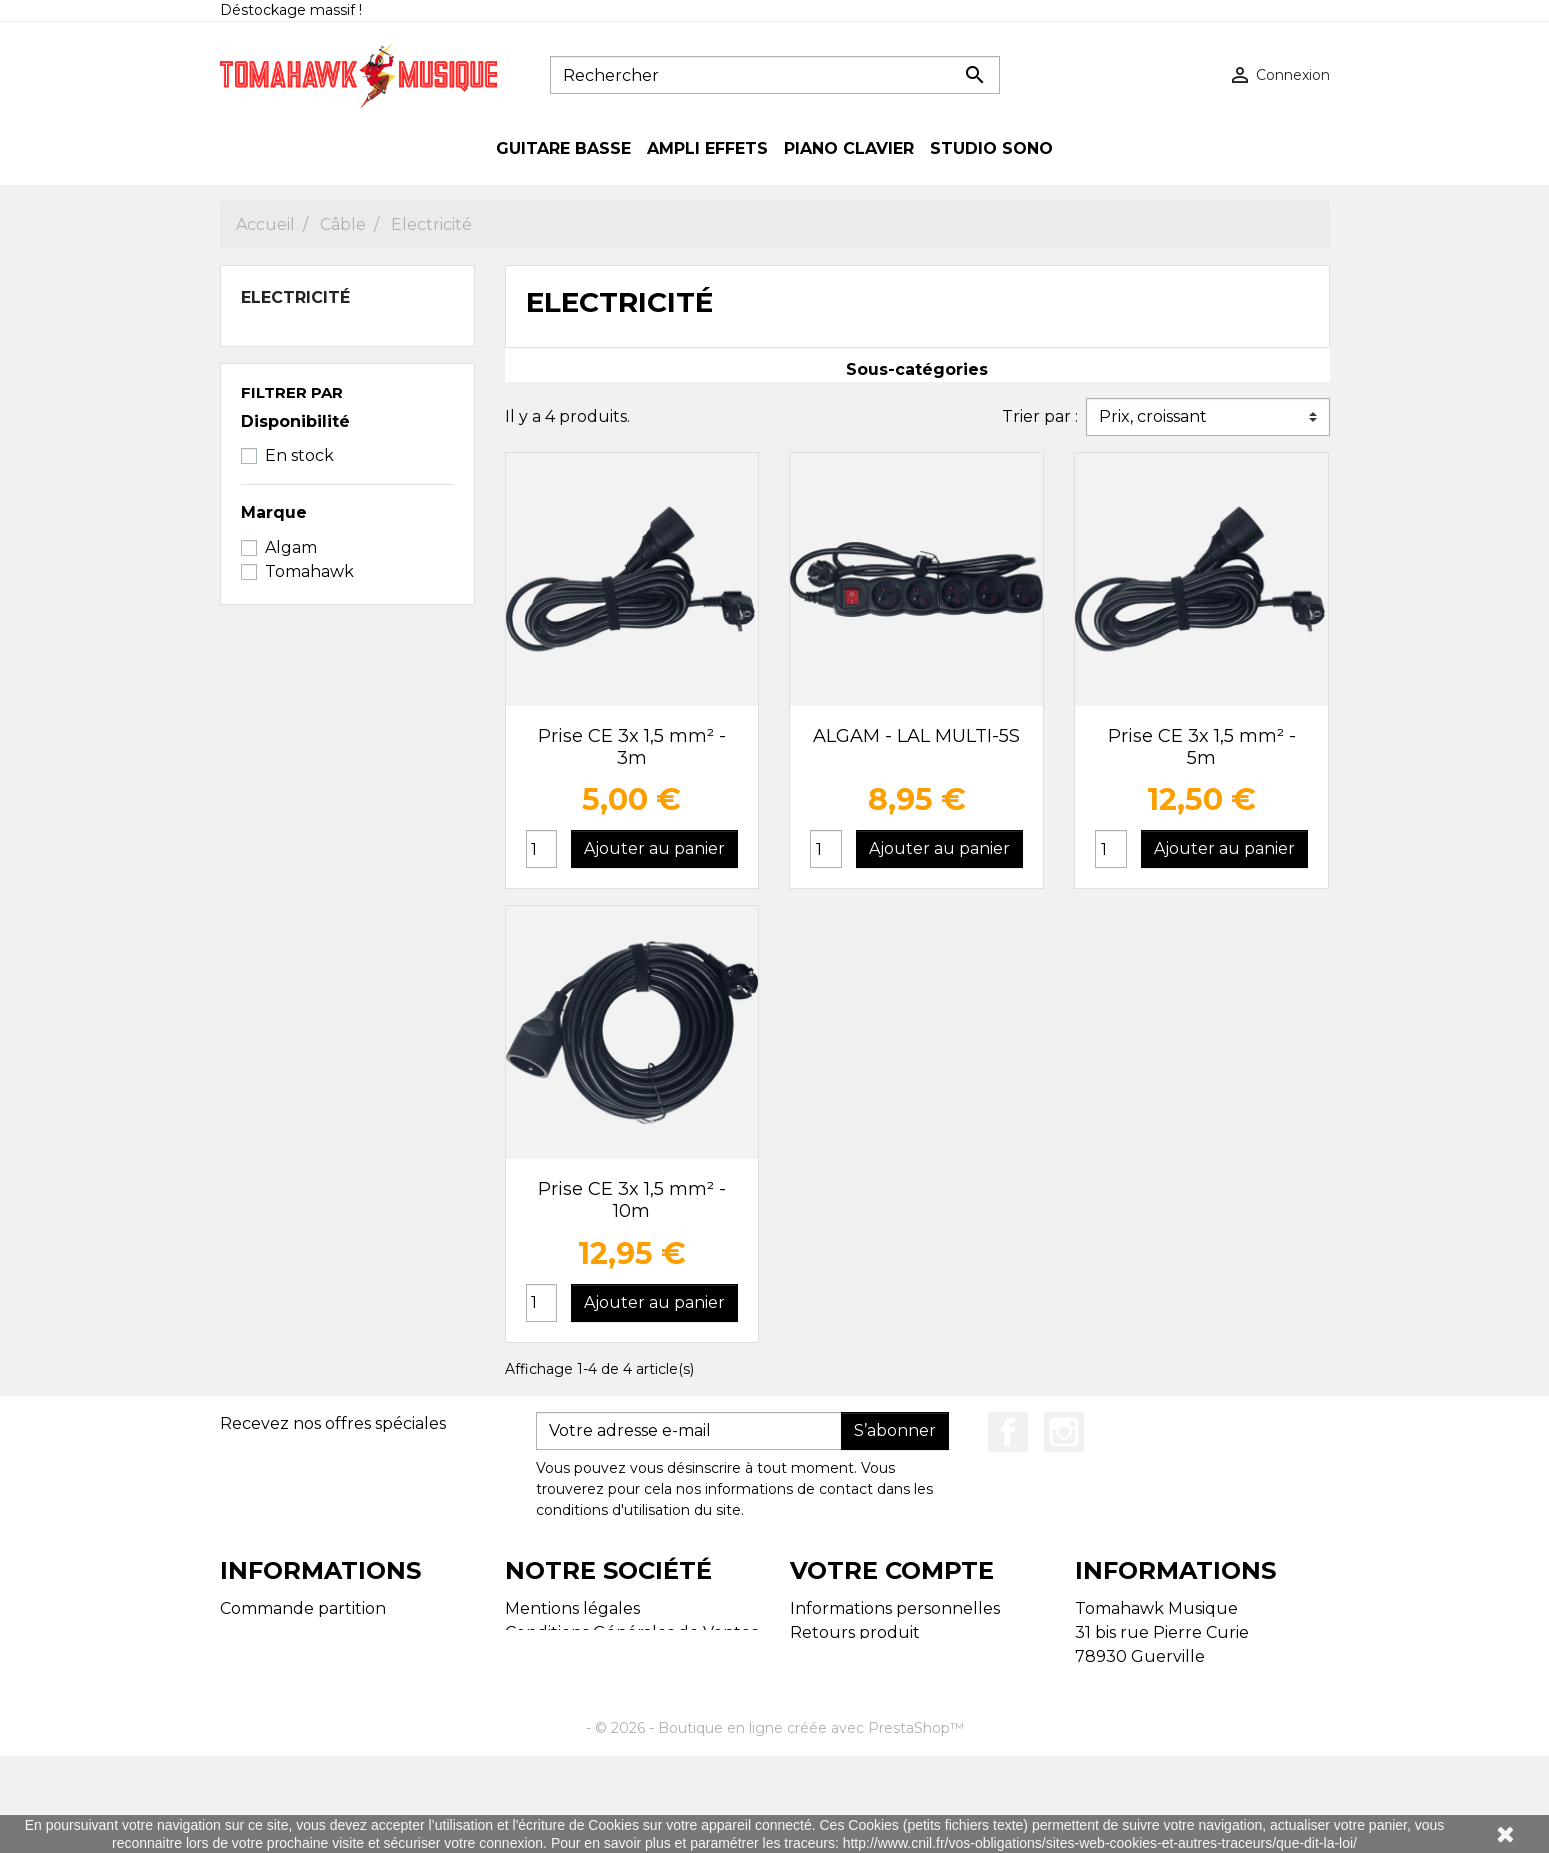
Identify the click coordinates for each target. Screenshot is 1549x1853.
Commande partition (303, 1608)
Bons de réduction (864, 1728)
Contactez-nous (569, 1656)
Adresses (825, 1704)
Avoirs (813, 1680)
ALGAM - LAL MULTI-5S (916, 736)
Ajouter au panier (654, 848)
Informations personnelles (895, 1608)
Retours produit (855, 1632)
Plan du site (267, 1632)
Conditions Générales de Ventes (631, 1632)
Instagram (1064, 1432)
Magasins (256, 1656)
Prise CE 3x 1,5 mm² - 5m (1202, 747)
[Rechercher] (775, 75)
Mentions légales (572, 1608)
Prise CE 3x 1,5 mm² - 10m (632, 1200)
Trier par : (1040, 416)
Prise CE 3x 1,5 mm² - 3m (632, 747)
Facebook (1008, 1432)
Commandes (840, 1656)
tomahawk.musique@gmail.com (1204, 1752)
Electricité (295, 297)
